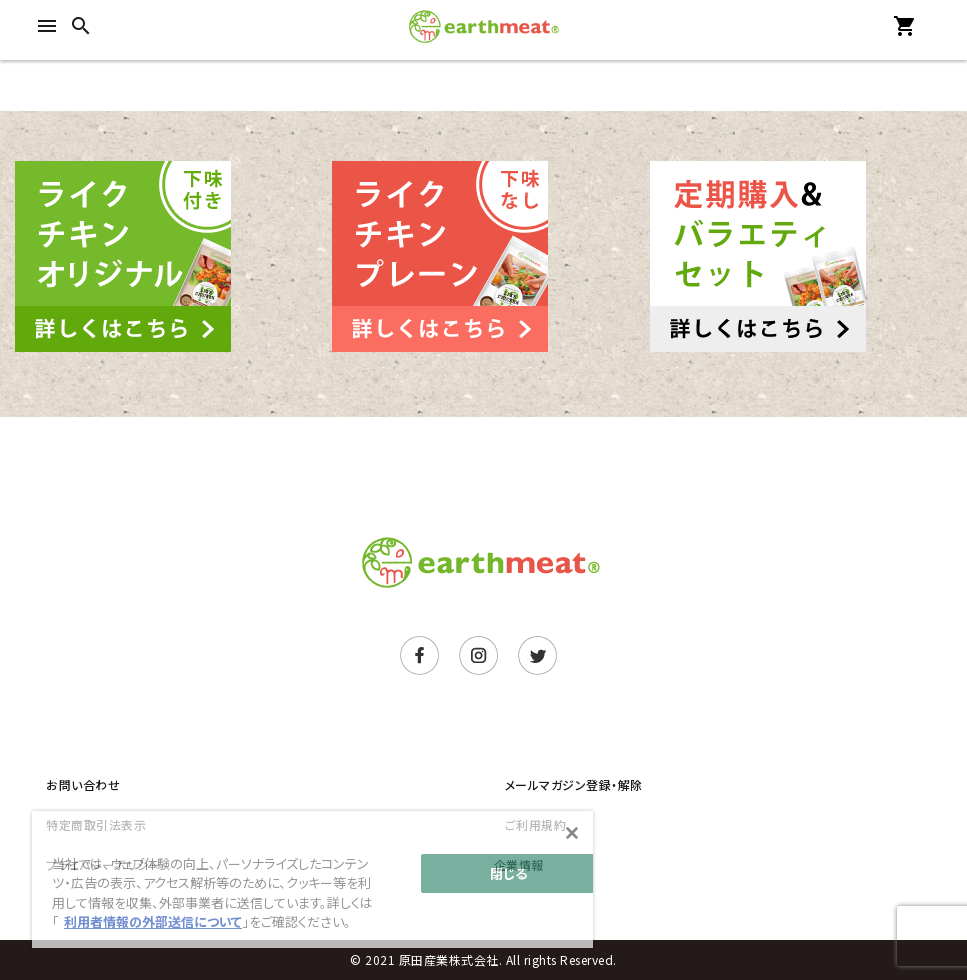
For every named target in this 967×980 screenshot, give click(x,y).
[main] (312, 879)
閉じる (508, 873)
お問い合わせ (83, 784)
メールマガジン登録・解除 (574, 784)
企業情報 (519, 864)
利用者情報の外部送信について (153, 921)
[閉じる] (572, 833)
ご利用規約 (536, 824)
